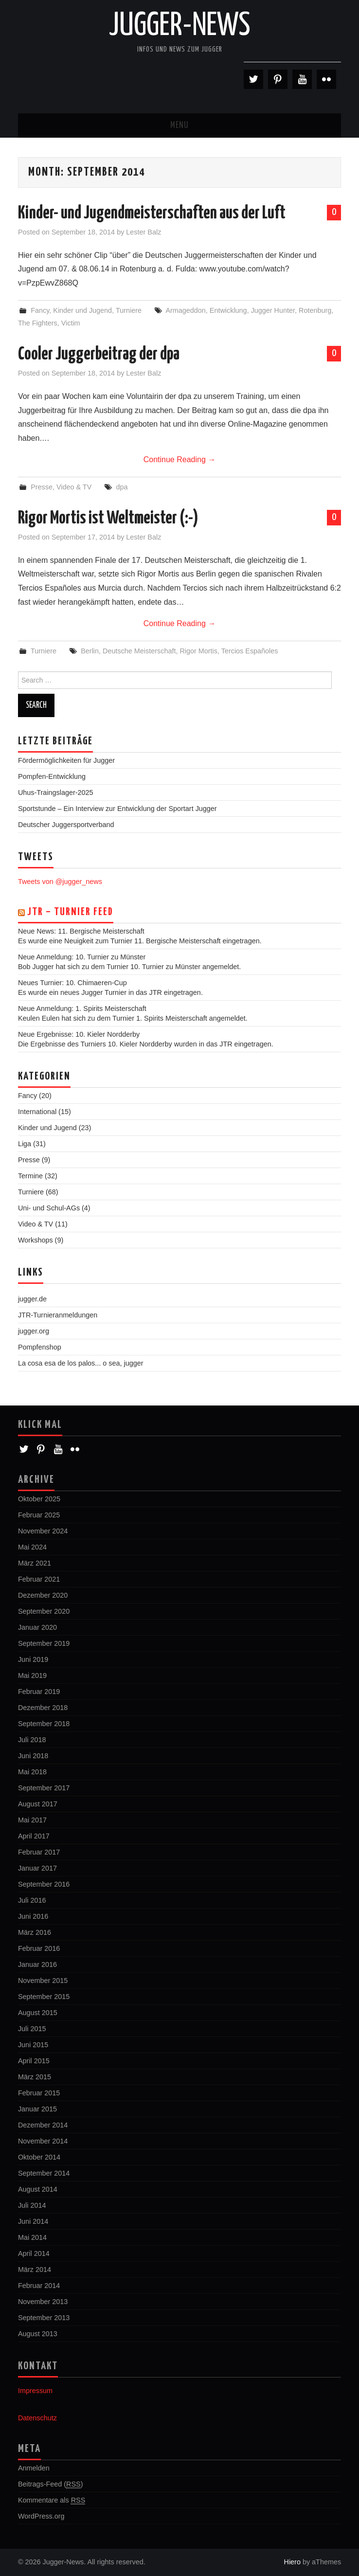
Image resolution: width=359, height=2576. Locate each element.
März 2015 (34, 2077)
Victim (70, 323)
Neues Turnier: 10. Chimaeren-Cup (72, 983)
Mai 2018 (32, 1772)
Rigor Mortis (198, 651)
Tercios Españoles (249, 651)
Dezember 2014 (43, 2125)
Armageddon (185, 310)
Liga (24, 1144)
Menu (179, 125)
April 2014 (34, 2253)
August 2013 (37, 2334)
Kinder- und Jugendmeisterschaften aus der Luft (152, 213)
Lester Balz (143, 232)
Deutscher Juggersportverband (66, 825)
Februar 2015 (39, 2093)
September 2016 (44, 1884)
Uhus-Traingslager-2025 (55, 792)
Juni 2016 (33, 1916)
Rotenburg (315, 310)
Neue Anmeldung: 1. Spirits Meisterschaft (82, 1008)
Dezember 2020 (43, 1595)
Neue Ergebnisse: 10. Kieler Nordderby (79, 1034)
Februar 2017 (39, 1852)
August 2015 (37, 2013)
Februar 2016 (39, 1948)
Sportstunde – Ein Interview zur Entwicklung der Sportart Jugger (117, 808)
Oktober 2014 (39, 2157)
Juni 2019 (33, 1659)
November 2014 (43, 2141)
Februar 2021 (39, 1579)
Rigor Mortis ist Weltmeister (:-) (108, 518)
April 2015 (34, 2061)
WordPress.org (41, 2516)
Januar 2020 (37, 1627)
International (37, 1112)
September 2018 (44, 1724)
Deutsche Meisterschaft (139, 651)
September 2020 (44, 1611)
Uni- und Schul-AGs (49, 1208)
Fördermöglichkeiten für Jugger (66, 760)
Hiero (292, 2562)
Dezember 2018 (43, 1707)
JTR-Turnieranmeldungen (57, 1315)
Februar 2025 (39, 1515)
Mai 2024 (32, 1547)
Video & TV (73, 487)
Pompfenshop (39, 1347)
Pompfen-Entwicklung (52, 776)
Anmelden (34, 2468)
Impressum (35, 2391)
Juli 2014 (32, 2205)
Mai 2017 (32, 1820)
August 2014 (37, 2189)
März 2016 (34, 1932)
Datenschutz (37, 2418)
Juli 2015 (32, 2029)
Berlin (90, 651)
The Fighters (37, 323)
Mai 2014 (32, 2237)
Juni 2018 (33, 1756)
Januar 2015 (37, 2109)
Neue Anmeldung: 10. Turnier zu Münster (81, 957)
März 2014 (34, 2269)
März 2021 (34, 1563)
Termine (30, 1176)
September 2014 (44, 2173)
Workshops (35, 1240)
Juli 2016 (32, 1900)
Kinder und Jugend (82, 310)
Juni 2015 (33, 2045)
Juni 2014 (33, 2221)
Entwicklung (228, 310)
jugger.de (32, 1299)
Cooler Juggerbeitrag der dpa (99, 354)
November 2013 (43, 2302)
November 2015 (43, 1980)
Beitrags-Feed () (50, 2484)
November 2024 (43, 1531)
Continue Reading (180, 459)
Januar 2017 (37, 1868)
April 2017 (34, 1836)
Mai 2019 (32, 1675)
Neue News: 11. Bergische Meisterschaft (81, 931)
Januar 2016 (37, 1964)
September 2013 (44, 2318)
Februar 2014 (39, 2285)
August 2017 (37, 1804)
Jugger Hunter (273, 310)
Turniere (129, 310)
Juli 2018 (32, 1740)
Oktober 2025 (39, 1499)
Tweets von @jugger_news (60, 881)
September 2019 (44, 1643)
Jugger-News (180, 26)
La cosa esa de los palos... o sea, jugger (81, 1363)
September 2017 (44, 1788)
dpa (122, 487)
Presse (42, 487)
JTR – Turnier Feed (70, 912)
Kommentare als (51, 2500)
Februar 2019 (39, 1691)
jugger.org (33, 1331)
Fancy (40, 310)
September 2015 (44, 1996)
